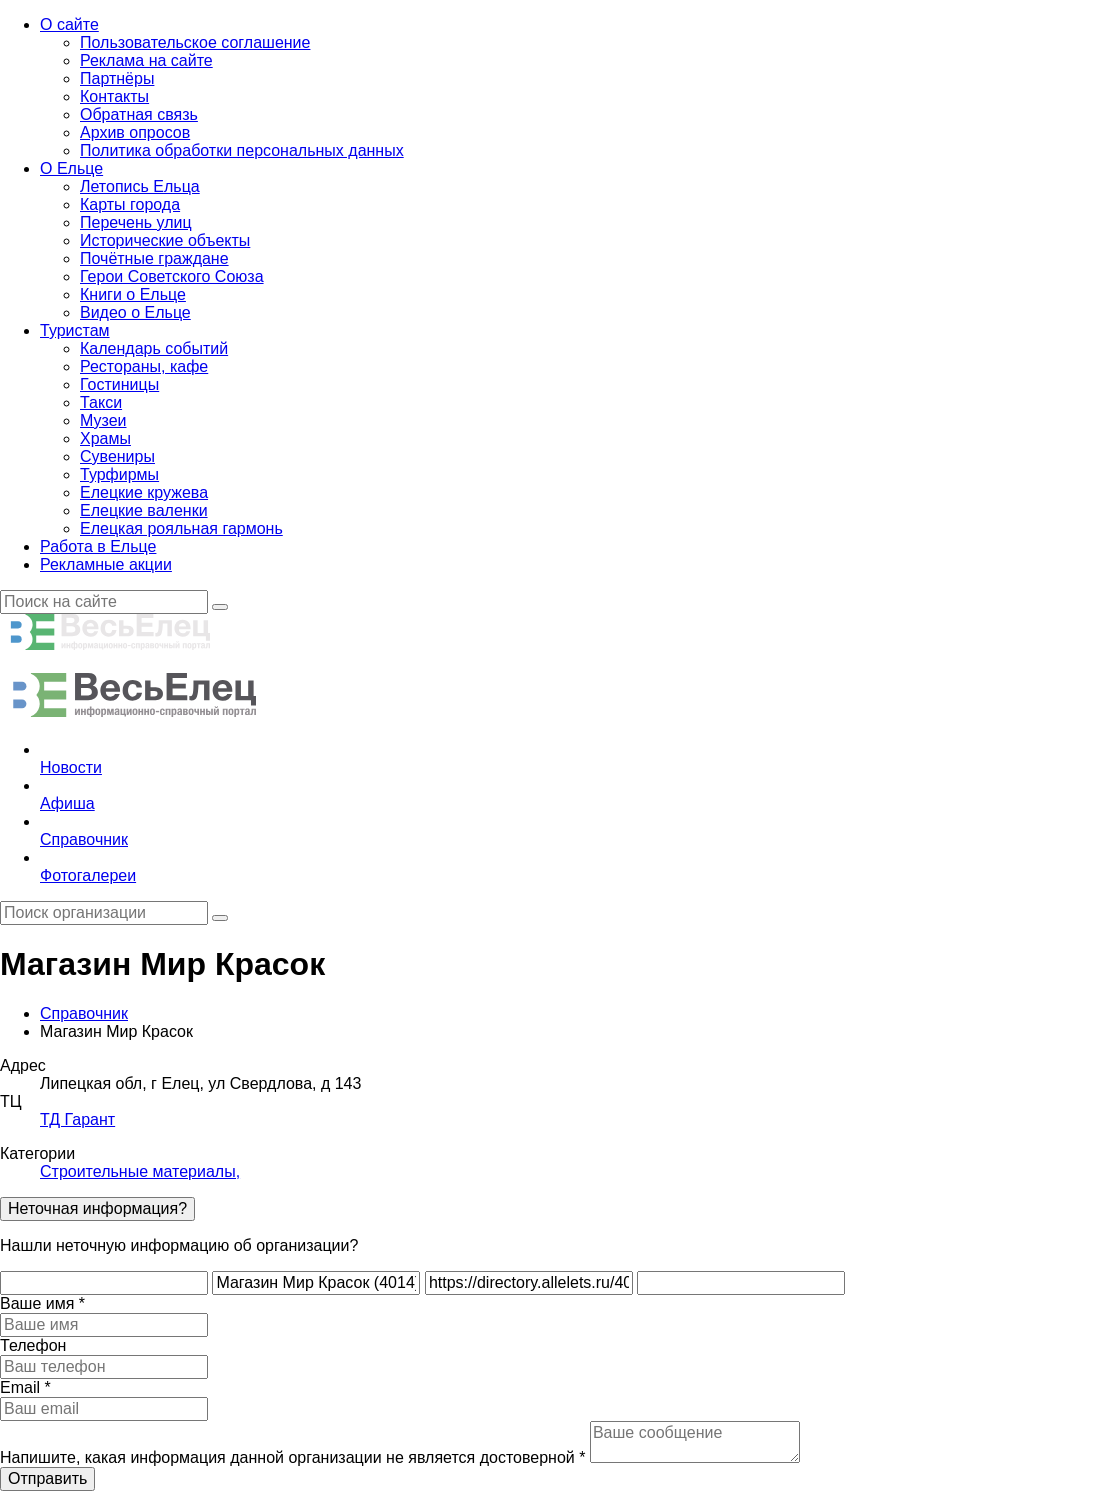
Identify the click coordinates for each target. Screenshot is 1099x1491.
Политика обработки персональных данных (242, 150)
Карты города (130, 204)
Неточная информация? (97, 1208)
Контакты (114, 96)
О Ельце (71, 168)
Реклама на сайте (146, 60)
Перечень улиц (136, 222)
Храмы (105, 438)
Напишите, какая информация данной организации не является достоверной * (292, 1457)
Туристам (75, 330)
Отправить (47, 1478)
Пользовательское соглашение (195, 42)
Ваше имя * (42, 1303)
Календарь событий (154, 348)
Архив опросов (135, 132)
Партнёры (117, 78)
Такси (101, 402)
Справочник (84, 1013)
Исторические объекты (165, 240)
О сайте (69, 24)
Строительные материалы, (140, 1171)
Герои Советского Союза (172, 276)
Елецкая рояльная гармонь (181, 528)
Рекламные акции (106, 564)
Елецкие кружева (144, 492)
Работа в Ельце (98, 546)
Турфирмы (119, 474)
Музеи (103, 420)
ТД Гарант (77, 1119)
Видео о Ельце (135, 312)
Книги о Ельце (133, 294)
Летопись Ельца (140, 186)
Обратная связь (139, 114)
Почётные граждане (154, 258)
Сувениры (117, 456)
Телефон (33, 1345)
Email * (25, 1387)
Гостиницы (119, 384)
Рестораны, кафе (144, 366)
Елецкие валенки (144, 510)
